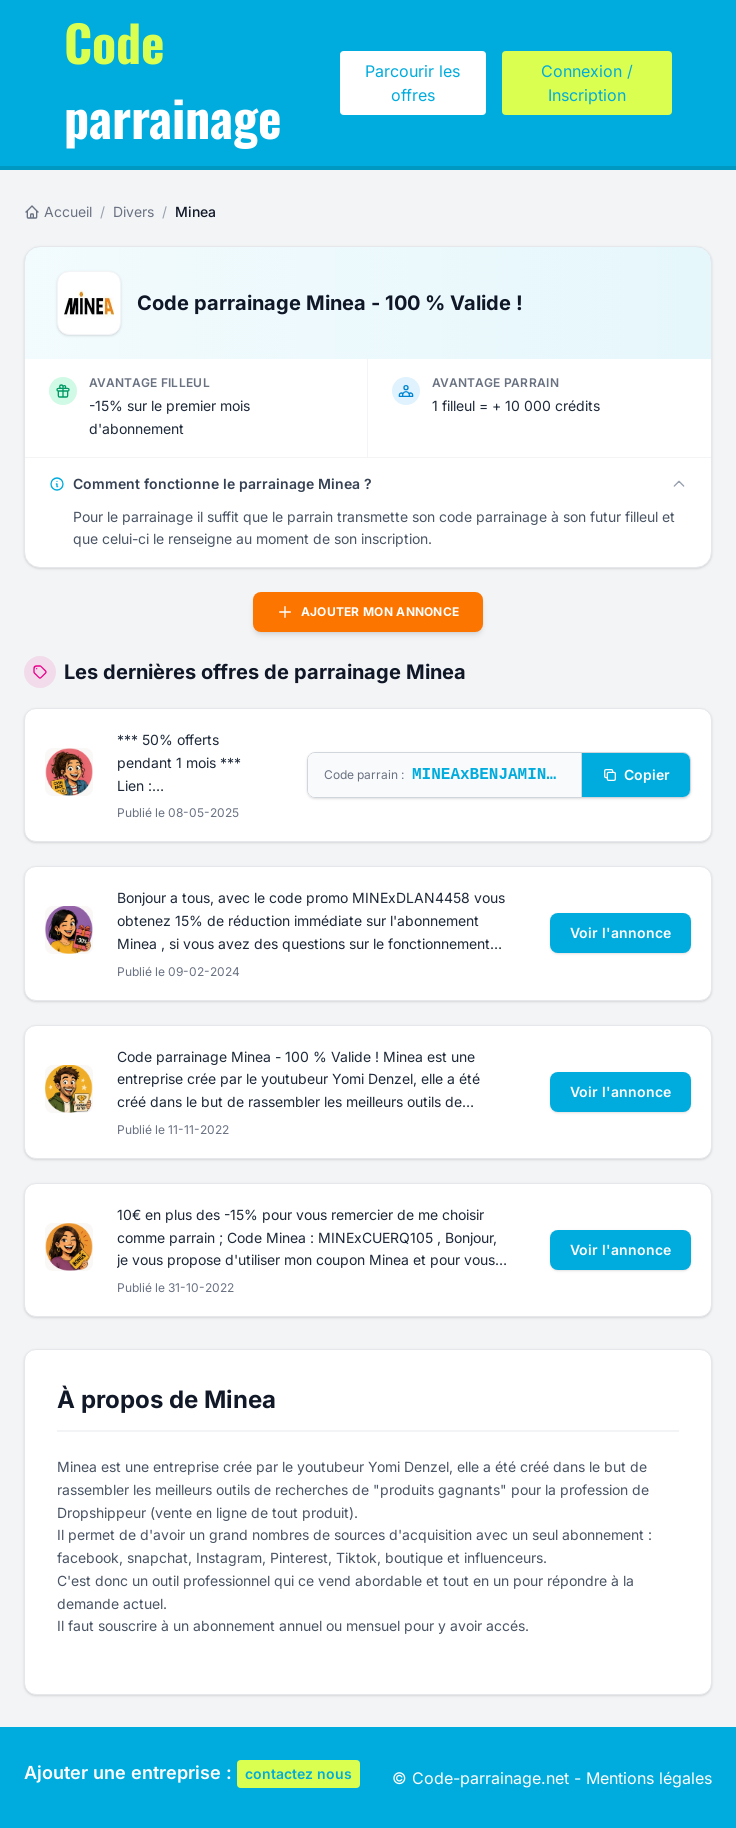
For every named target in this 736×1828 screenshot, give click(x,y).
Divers (133, 211)
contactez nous (298, 1773)
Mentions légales (649, 1778)
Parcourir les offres (412, 83)
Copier (636, 774)
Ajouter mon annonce (368, 612)
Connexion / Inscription (587, 83)
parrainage (173, 78)
